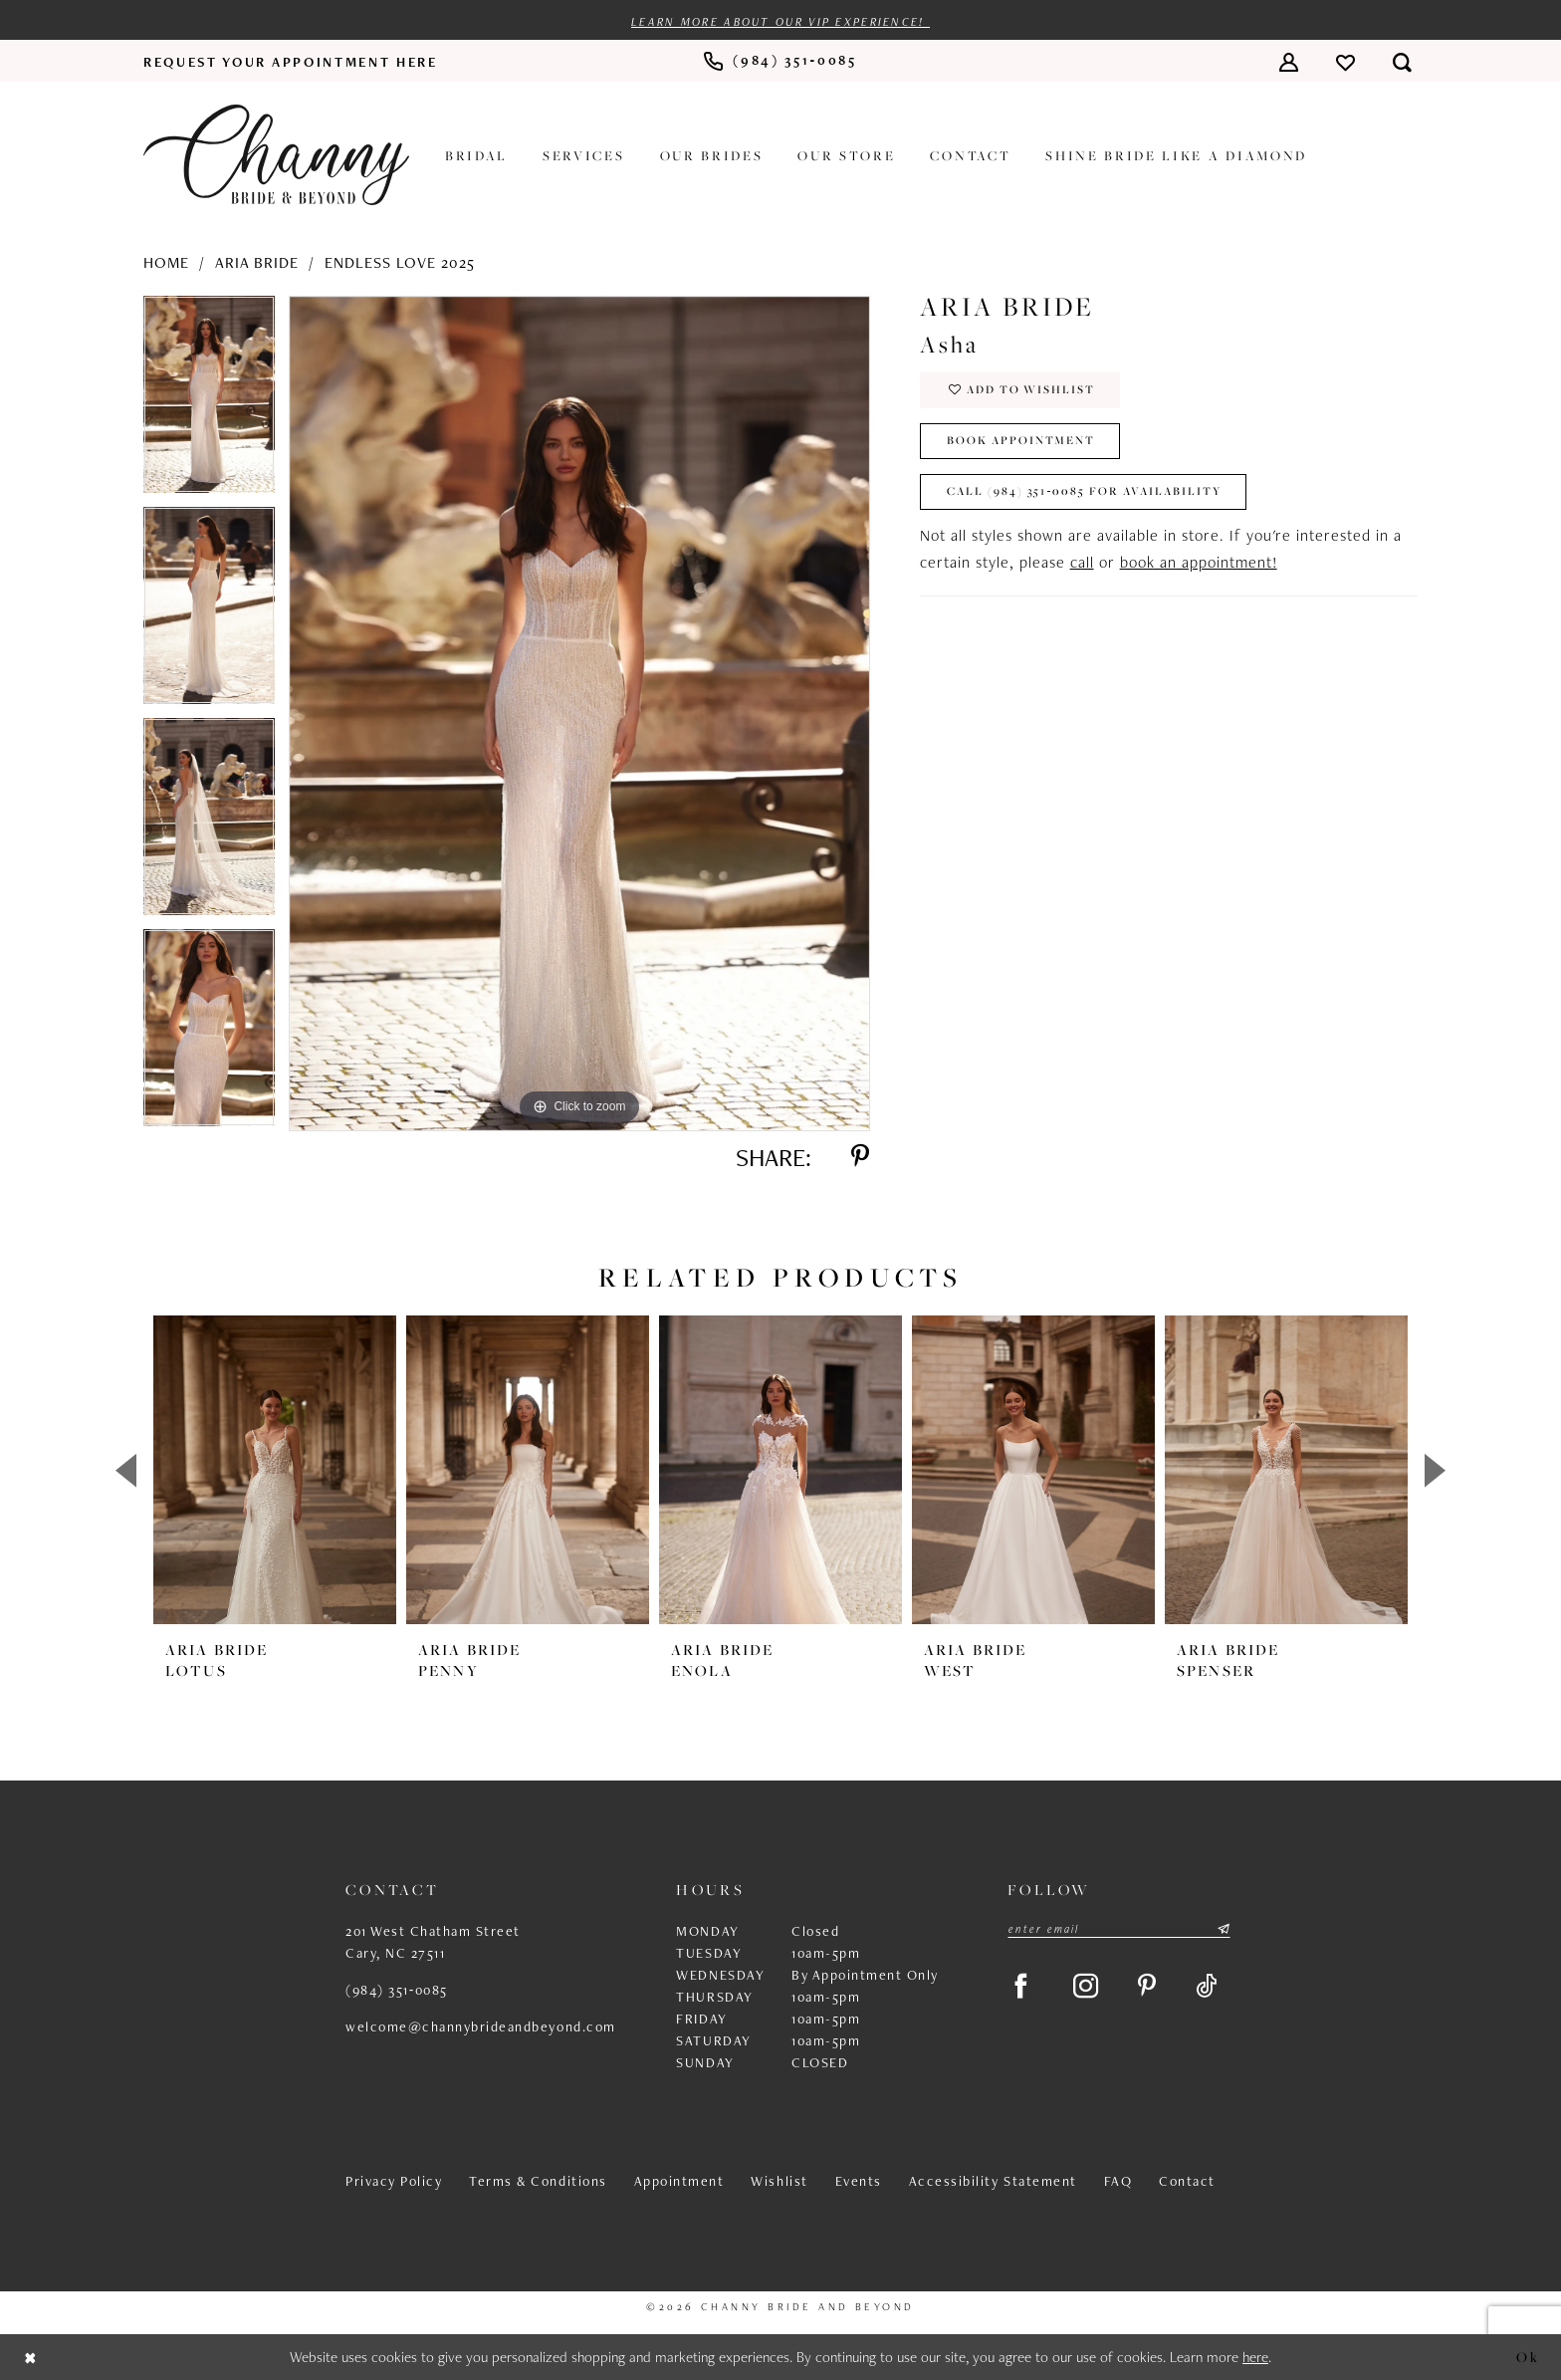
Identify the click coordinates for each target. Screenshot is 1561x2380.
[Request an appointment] (290, 62)
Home (166, 262)
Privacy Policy (393, 2182)
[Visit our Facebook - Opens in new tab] (1021, 1988)
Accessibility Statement (993, 2182)
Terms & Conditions (537, 2182)
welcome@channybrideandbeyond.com (480, 2027)
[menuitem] (290, 62)
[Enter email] (1118, 1930)
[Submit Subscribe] (1222, 1930)
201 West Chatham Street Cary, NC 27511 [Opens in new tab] (433, 1943)
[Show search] (1402, 61)
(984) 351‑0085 (396, 1991)
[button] (1288, 61)
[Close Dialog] (31, 2357)
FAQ (1118, 2182)
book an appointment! (1198, 562)
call (1082, 562)
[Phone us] (780, 62)
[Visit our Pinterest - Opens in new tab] (1149, 1988)
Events (858, 2182)
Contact (1187, 2182)
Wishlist (779, 2182)
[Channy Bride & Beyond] (276, 155)
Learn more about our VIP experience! (780, 22)
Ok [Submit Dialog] (1527, 2356)
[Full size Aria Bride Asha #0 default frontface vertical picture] (579, 713)
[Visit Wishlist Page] (1345, 61)
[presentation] (274, 1470)
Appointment (679, 2182)
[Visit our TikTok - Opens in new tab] (1209, 1988)
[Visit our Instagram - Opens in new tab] (1087, 1988)
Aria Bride (257, 262)
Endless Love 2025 (400, 262)
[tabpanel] (209, 401)
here (1255, 2357)
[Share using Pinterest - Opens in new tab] (859, 1157)
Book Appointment (1021, 441)
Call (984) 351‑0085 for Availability (1085, 492)
